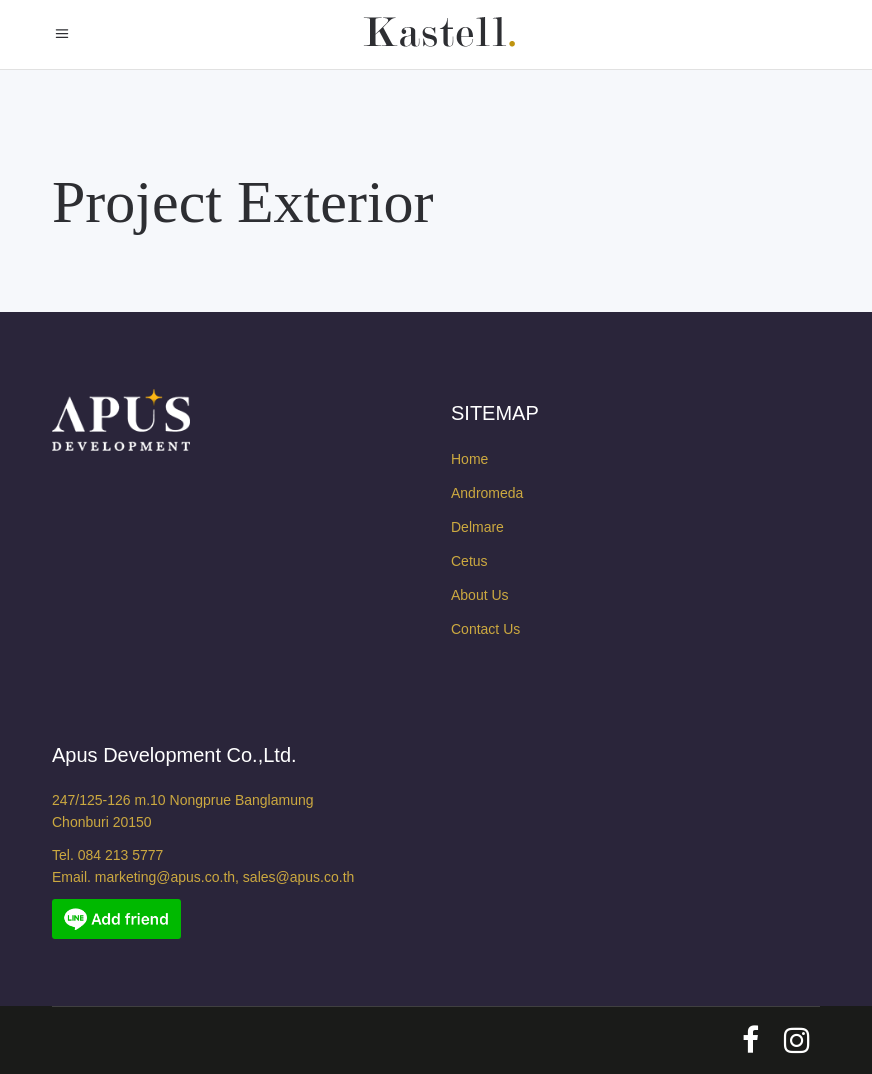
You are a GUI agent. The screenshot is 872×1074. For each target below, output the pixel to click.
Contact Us (485, 629)
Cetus (469, 561)
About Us (480, 595)
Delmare (477, 527)
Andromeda (487, 493)
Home (469, 459)
